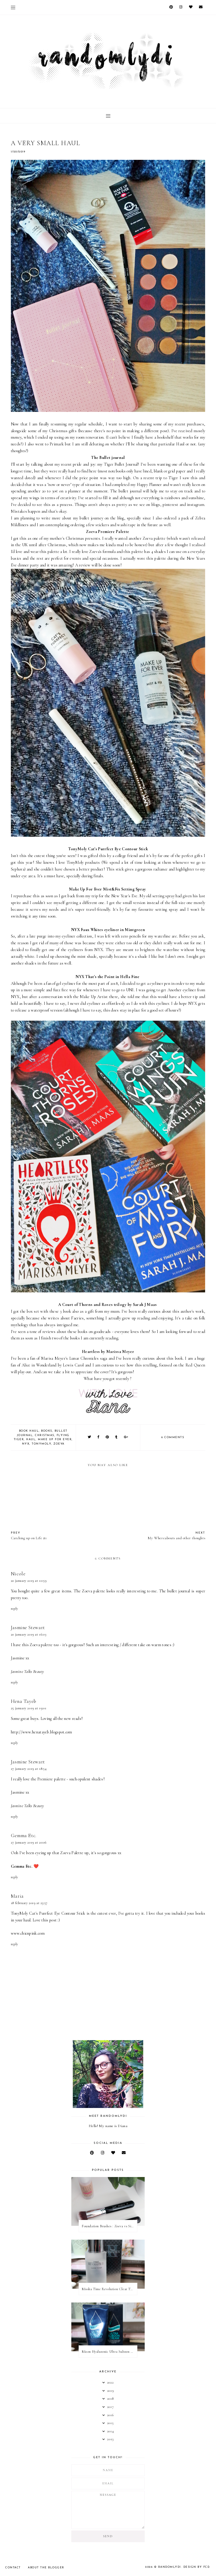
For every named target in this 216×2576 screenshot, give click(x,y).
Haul (31, 1439)
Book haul (29, 1431)
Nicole (18, 1574)
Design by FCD (196, 2567)
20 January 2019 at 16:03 (28, 1634)
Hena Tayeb (23, 1701)
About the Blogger (46, 2567)
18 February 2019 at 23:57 (29, 1903)
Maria (17, 1896)
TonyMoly (41, 1444)
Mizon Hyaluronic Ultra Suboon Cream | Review (109, 2351)
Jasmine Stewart (28, 1627)
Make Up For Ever (55, 1439)
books (46, 1431)
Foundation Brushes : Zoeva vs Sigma (109, 2226)
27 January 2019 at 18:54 (28, 1769)
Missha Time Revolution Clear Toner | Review (109, 2289)
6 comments (172, 1437)
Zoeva (59, 1444)
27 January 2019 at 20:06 (28, 1842)
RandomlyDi (169, 2567)
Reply (14, 1608)
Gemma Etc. (23, 1835)
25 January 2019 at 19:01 (28, 1708)
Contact (13, 2567)
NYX (26, 1444)
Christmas (44, 1435)
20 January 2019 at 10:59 (28, 1581)
